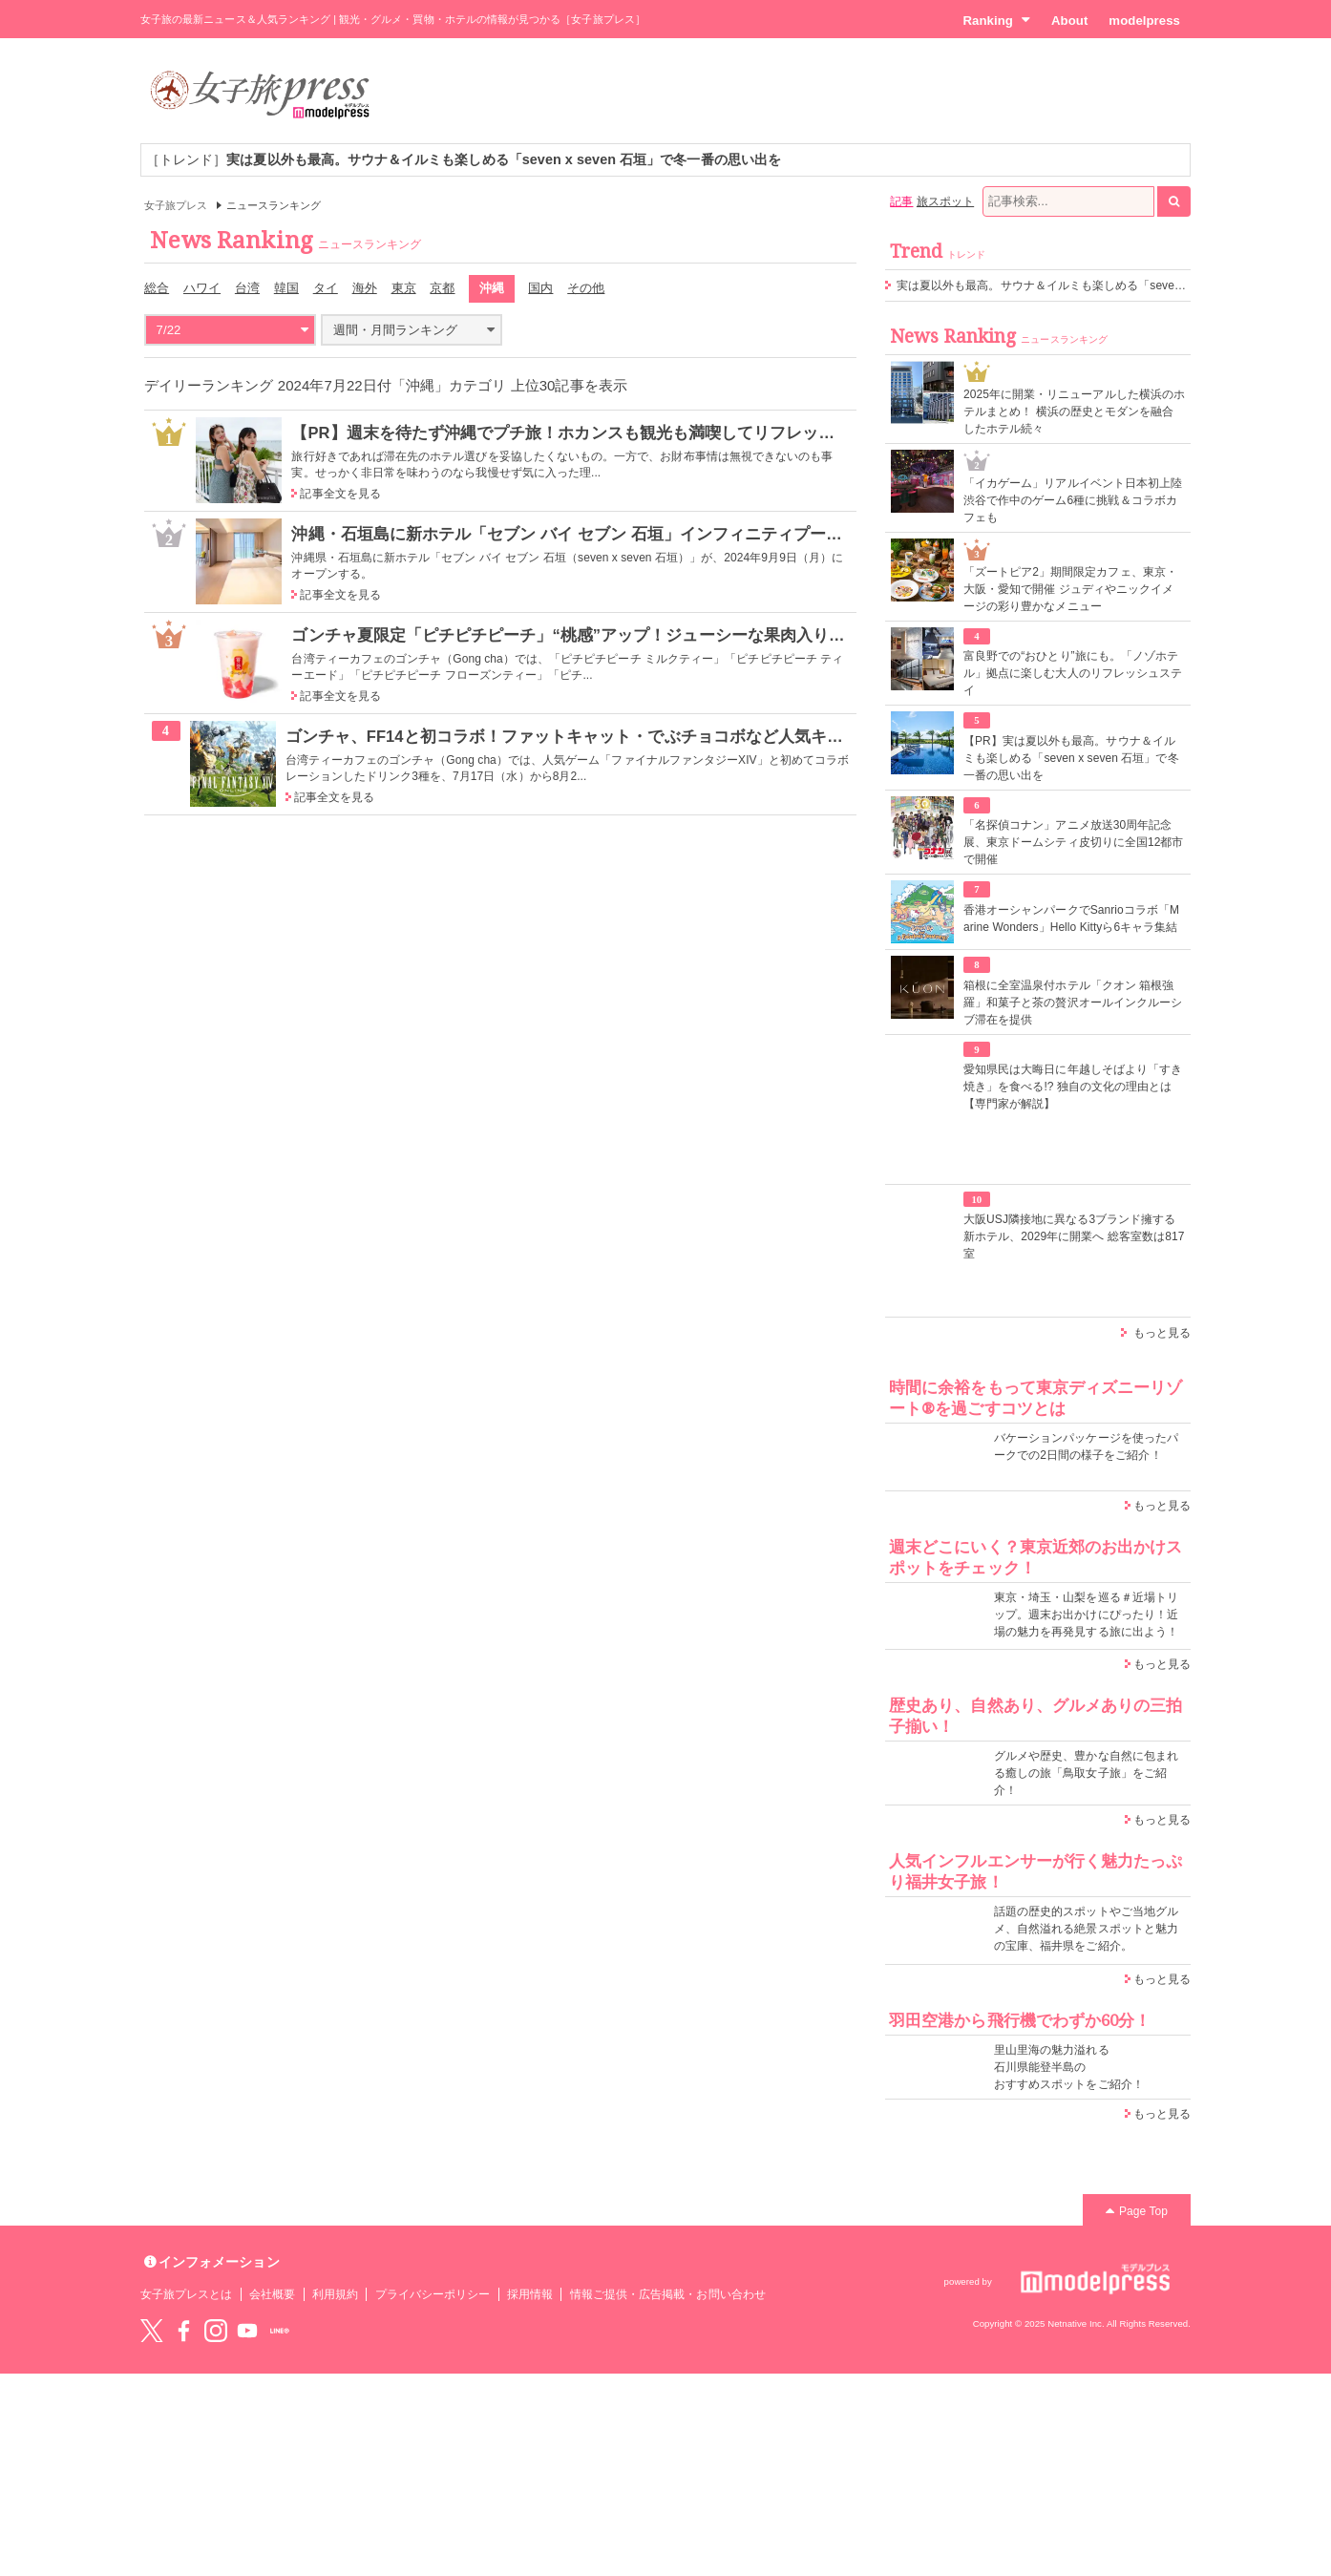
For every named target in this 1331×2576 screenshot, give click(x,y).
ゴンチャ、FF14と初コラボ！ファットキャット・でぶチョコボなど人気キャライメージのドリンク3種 (658, 736)
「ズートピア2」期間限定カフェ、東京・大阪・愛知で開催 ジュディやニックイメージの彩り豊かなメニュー (1070, 589)
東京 (403, 288)
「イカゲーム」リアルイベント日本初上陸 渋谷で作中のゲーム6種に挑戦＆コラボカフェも (1072, 500)
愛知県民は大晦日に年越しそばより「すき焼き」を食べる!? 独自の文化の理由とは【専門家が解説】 (1072, 1086)
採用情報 (530, 2294)
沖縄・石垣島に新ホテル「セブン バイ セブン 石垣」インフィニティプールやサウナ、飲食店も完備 (656, 533)
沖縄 (491, 288)
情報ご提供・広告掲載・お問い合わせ (668, 2294)
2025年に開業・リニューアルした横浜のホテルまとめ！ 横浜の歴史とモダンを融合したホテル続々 (1074, 411)
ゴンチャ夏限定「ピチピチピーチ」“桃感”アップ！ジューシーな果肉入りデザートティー (616, 635)
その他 (585, 288)
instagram (215, 2330)
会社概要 (272, 2294)
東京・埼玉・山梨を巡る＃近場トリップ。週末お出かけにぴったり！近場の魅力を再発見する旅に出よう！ (1086, 1614)
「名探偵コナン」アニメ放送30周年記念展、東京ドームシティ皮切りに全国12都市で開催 (1073, 842)
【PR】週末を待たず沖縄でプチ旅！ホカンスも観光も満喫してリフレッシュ (571, 432)
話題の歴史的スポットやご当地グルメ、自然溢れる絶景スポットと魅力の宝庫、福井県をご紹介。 (1086, 1929)
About (1069, 20)
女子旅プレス (175, 205)
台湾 (247, 288)
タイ (325, 288)
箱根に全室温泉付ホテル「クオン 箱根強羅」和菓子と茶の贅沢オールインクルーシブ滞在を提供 (1072, 1002)
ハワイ (202, 288)
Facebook (183, 2330)
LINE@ (279, 2330)
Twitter (151, 2330)
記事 (901, 201)
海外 (364, 288)
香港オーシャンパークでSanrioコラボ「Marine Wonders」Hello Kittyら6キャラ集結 (1071, 918)
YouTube (247, 2330)
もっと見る (1162, 1333)
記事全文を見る (340, 493)
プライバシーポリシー (433, 2294)
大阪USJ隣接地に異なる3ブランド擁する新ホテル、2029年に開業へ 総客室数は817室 (1073, 1236)
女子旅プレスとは (186, 2294)
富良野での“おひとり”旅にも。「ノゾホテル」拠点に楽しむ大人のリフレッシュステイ (1072, 673)
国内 (540, 288)
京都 (442, 288)
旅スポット (945, 201)
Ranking (996, 20)
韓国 (286, 288)
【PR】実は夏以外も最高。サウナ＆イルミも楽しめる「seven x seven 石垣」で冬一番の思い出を (1071, 758)
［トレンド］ (463, 159)
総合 (156, 288)
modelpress (1144, 20)
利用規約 (335, 2294)
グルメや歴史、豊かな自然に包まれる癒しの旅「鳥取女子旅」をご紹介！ (1086, 1773)
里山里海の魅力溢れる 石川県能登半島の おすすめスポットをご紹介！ (1069, 2067)
